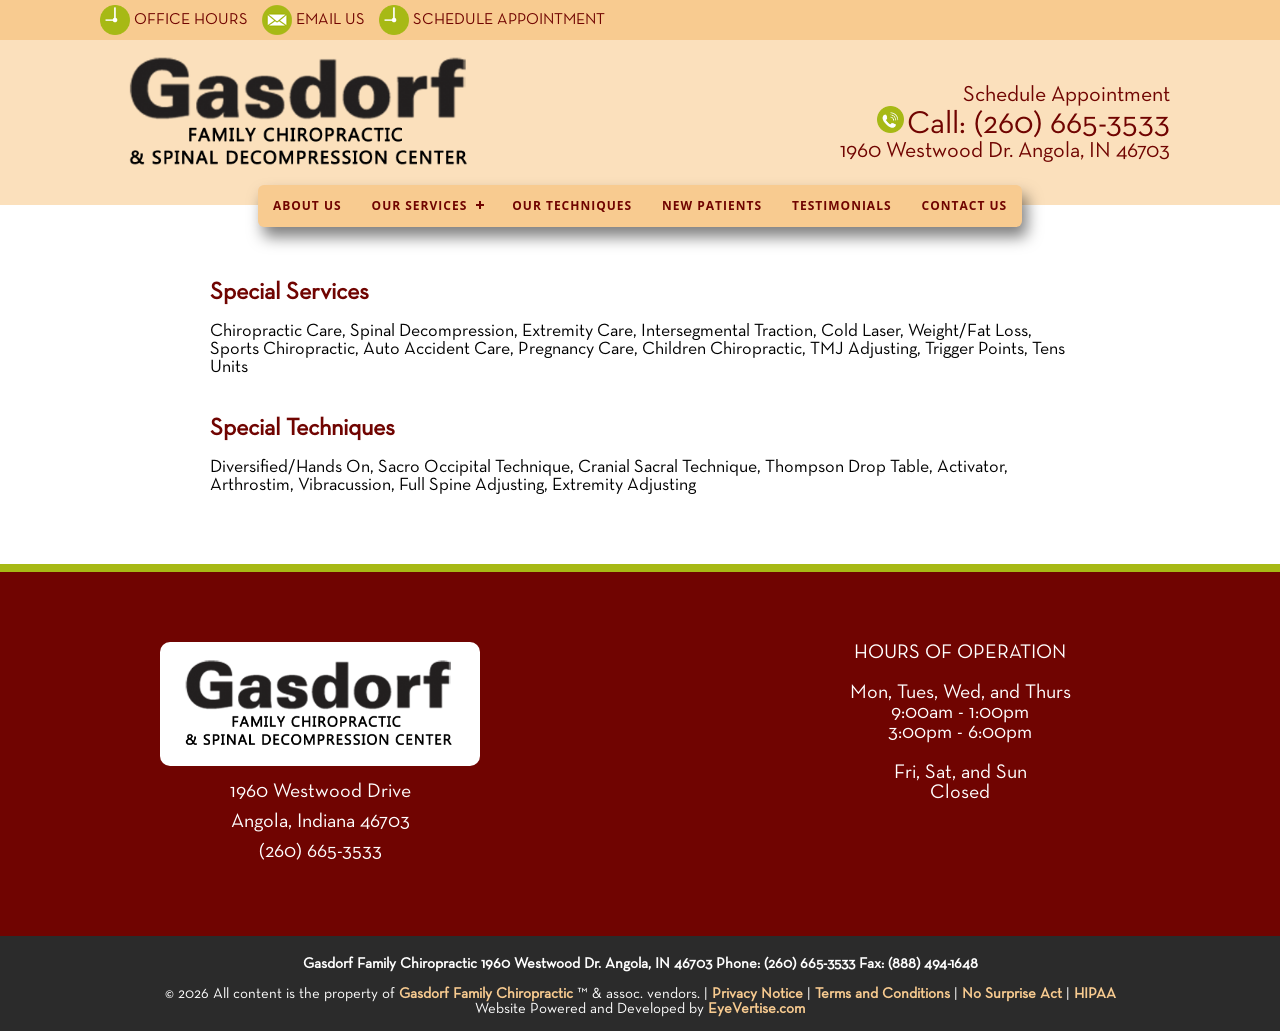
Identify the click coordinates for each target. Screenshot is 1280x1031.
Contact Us (965, 205)
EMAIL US (330, 20)
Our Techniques (572, 205)
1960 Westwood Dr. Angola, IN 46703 (1005, 151)
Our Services (420, 205)
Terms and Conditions (882, 993)
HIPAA (1095, 993)
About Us (307, 205)
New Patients (712, 205)
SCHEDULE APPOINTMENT (492, 20)
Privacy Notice (757, 993)
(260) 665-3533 (320, 851)
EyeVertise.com (756, 1008)
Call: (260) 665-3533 (1038, 124)
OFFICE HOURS (176, 20)
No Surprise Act (1012, 993)
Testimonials (841, 205)
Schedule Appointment (1066, 95)
